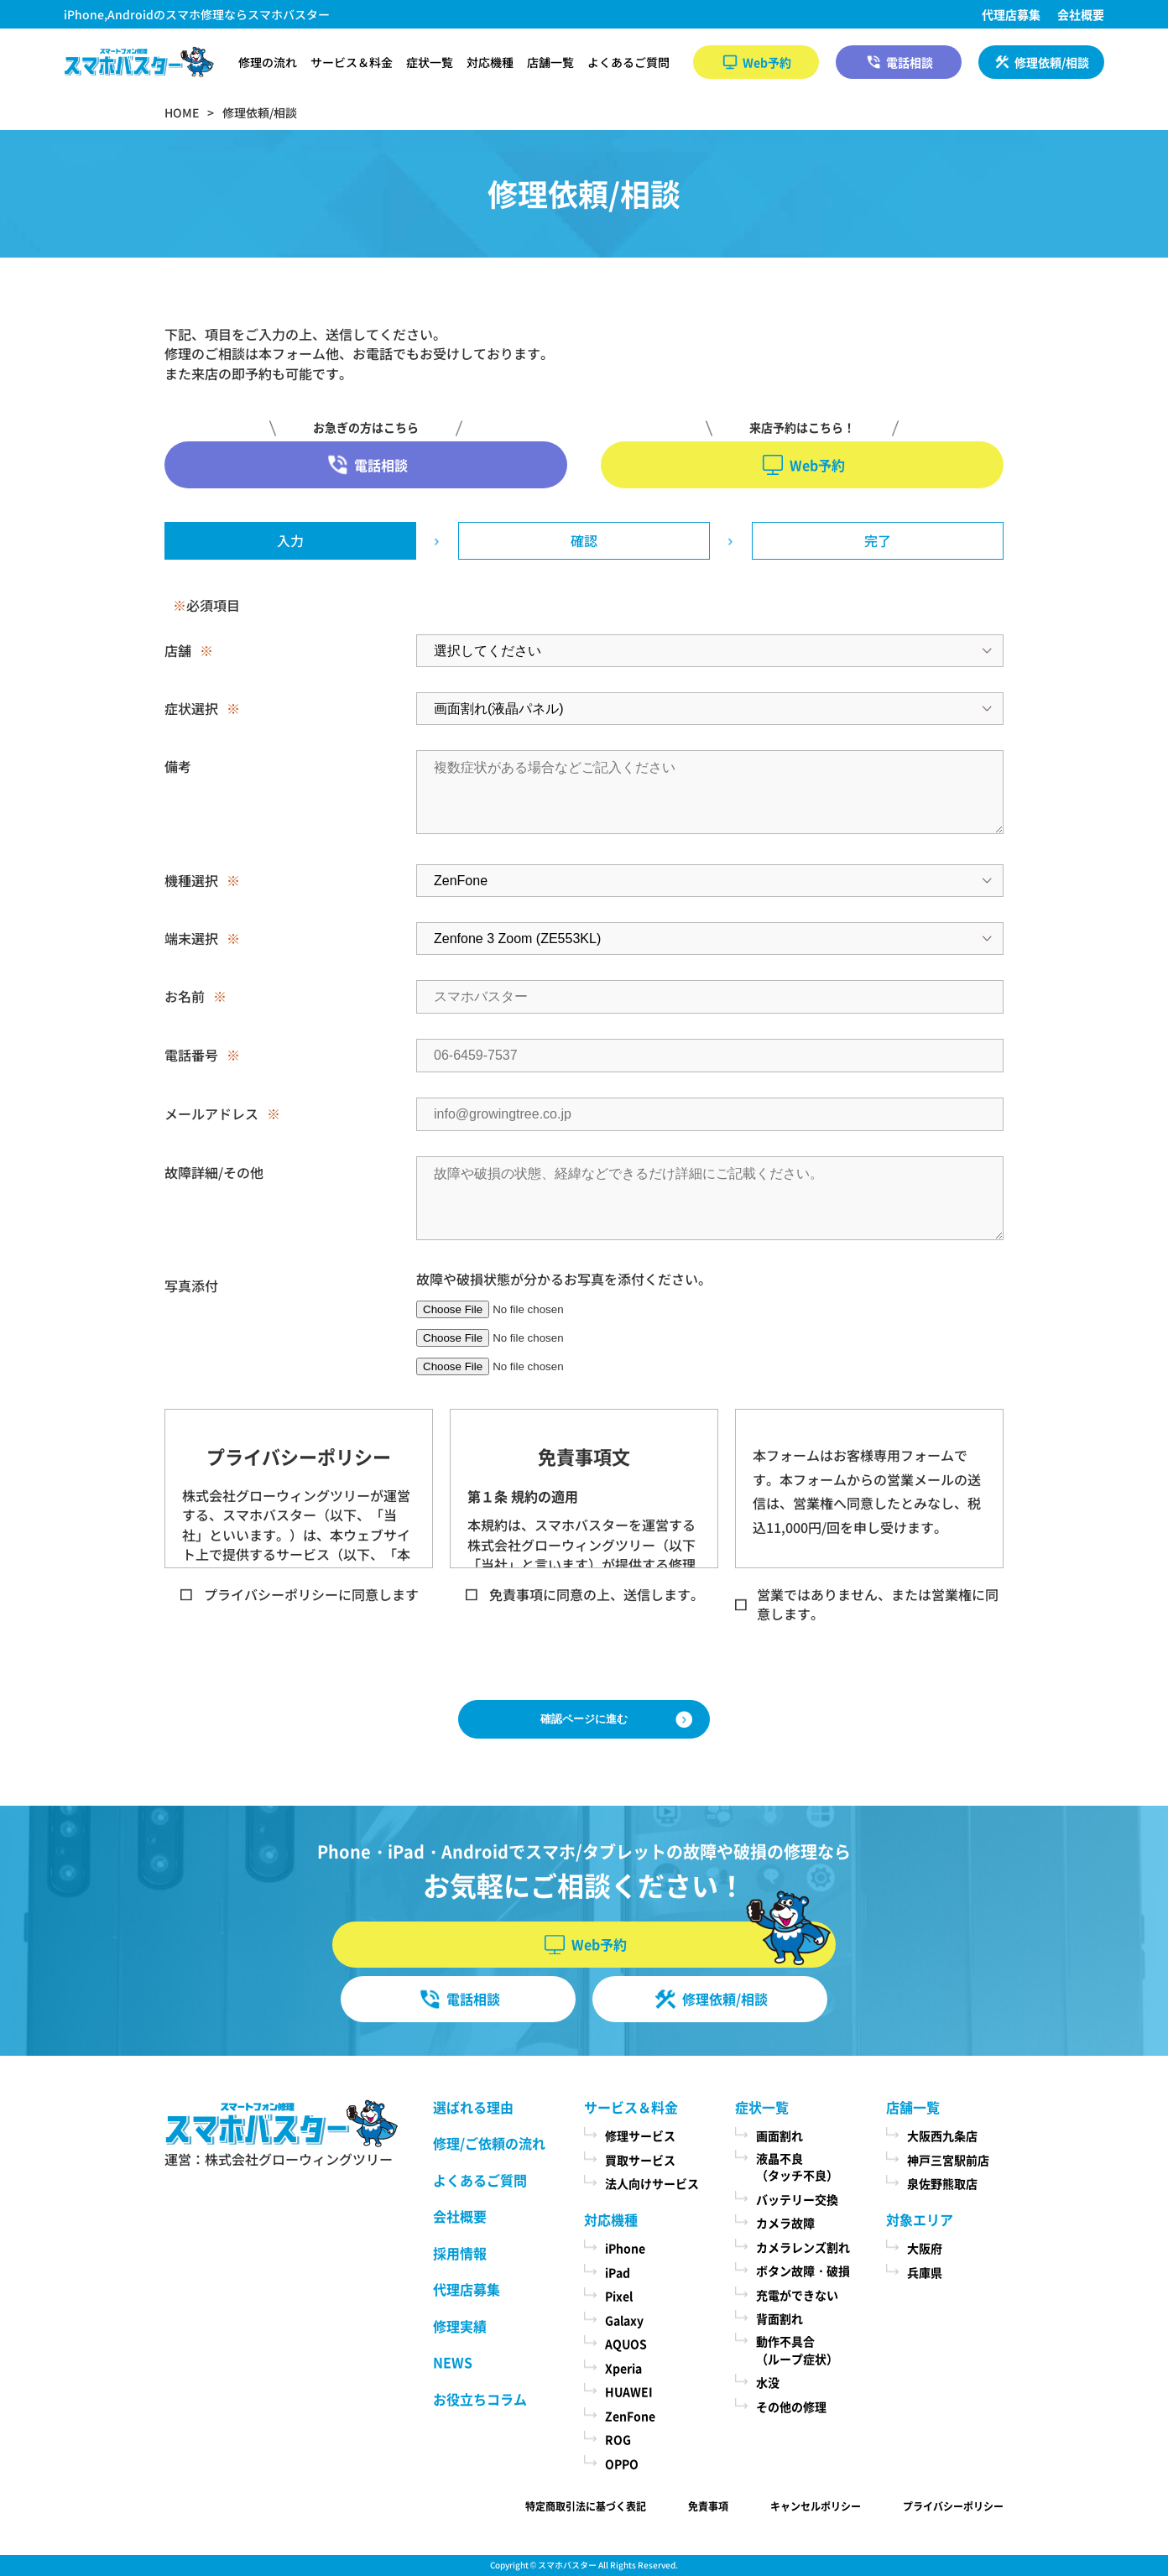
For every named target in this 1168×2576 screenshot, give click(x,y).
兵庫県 (924, 2272)
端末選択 (191, 938)
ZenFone (630, 2415)
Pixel (619, 2295)
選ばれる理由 (473, 2107)
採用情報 (460, 2253)
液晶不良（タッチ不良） (797, 2167)
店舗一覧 (550, 62)
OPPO (622, 2463)
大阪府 (924, 2248)
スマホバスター (567, 2564)
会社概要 (1080, 14)
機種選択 (191, 880)
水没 (768, 2382)
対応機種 (490, 62)
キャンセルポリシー (815, 2506)
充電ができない (797, 2295)
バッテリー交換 (797, 2199)
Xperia (623, 2368)
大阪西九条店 (942, 2135)
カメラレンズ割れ (803, 2247)
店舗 (177, 650)
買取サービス (640, 2159)
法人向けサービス (652, 2183)
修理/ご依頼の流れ (489, 2143)
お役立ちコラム (480, 2399)
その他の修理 (791, 2406)
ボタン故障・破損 (803, 2270)
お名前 (184, 996)
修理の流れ (267, 62)
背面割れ (779, 2318)
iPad (617, 2272)
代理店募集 (1011, 14)
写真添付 (191, 1285)
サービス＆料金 (351, 62)
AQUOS (626, 2343)
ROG (618, 2439)
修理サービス (640, 2135)
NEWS (452, 2362)
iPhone (625, 2248)
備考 (177, 766)
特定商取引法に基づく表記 (585, 2506)
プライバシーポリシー (953, 2506)
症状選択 (191, 708)
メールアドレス (211, 1113)
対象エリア (919, 2219)
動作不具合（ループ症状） (797, 2350)
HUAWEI (629, 2391)
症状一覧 (429, 62)
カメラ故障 (785, 2222)
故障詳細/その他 (213, 1172)
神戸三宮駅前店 (948, 2159)
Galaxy (624, 2320)
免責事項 (708, 2506)
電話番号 (191, 1055)
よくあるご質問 (628, 62)
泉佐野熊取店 (942, 2183)
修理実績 (460, 2326)
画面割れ (779, 2135)
